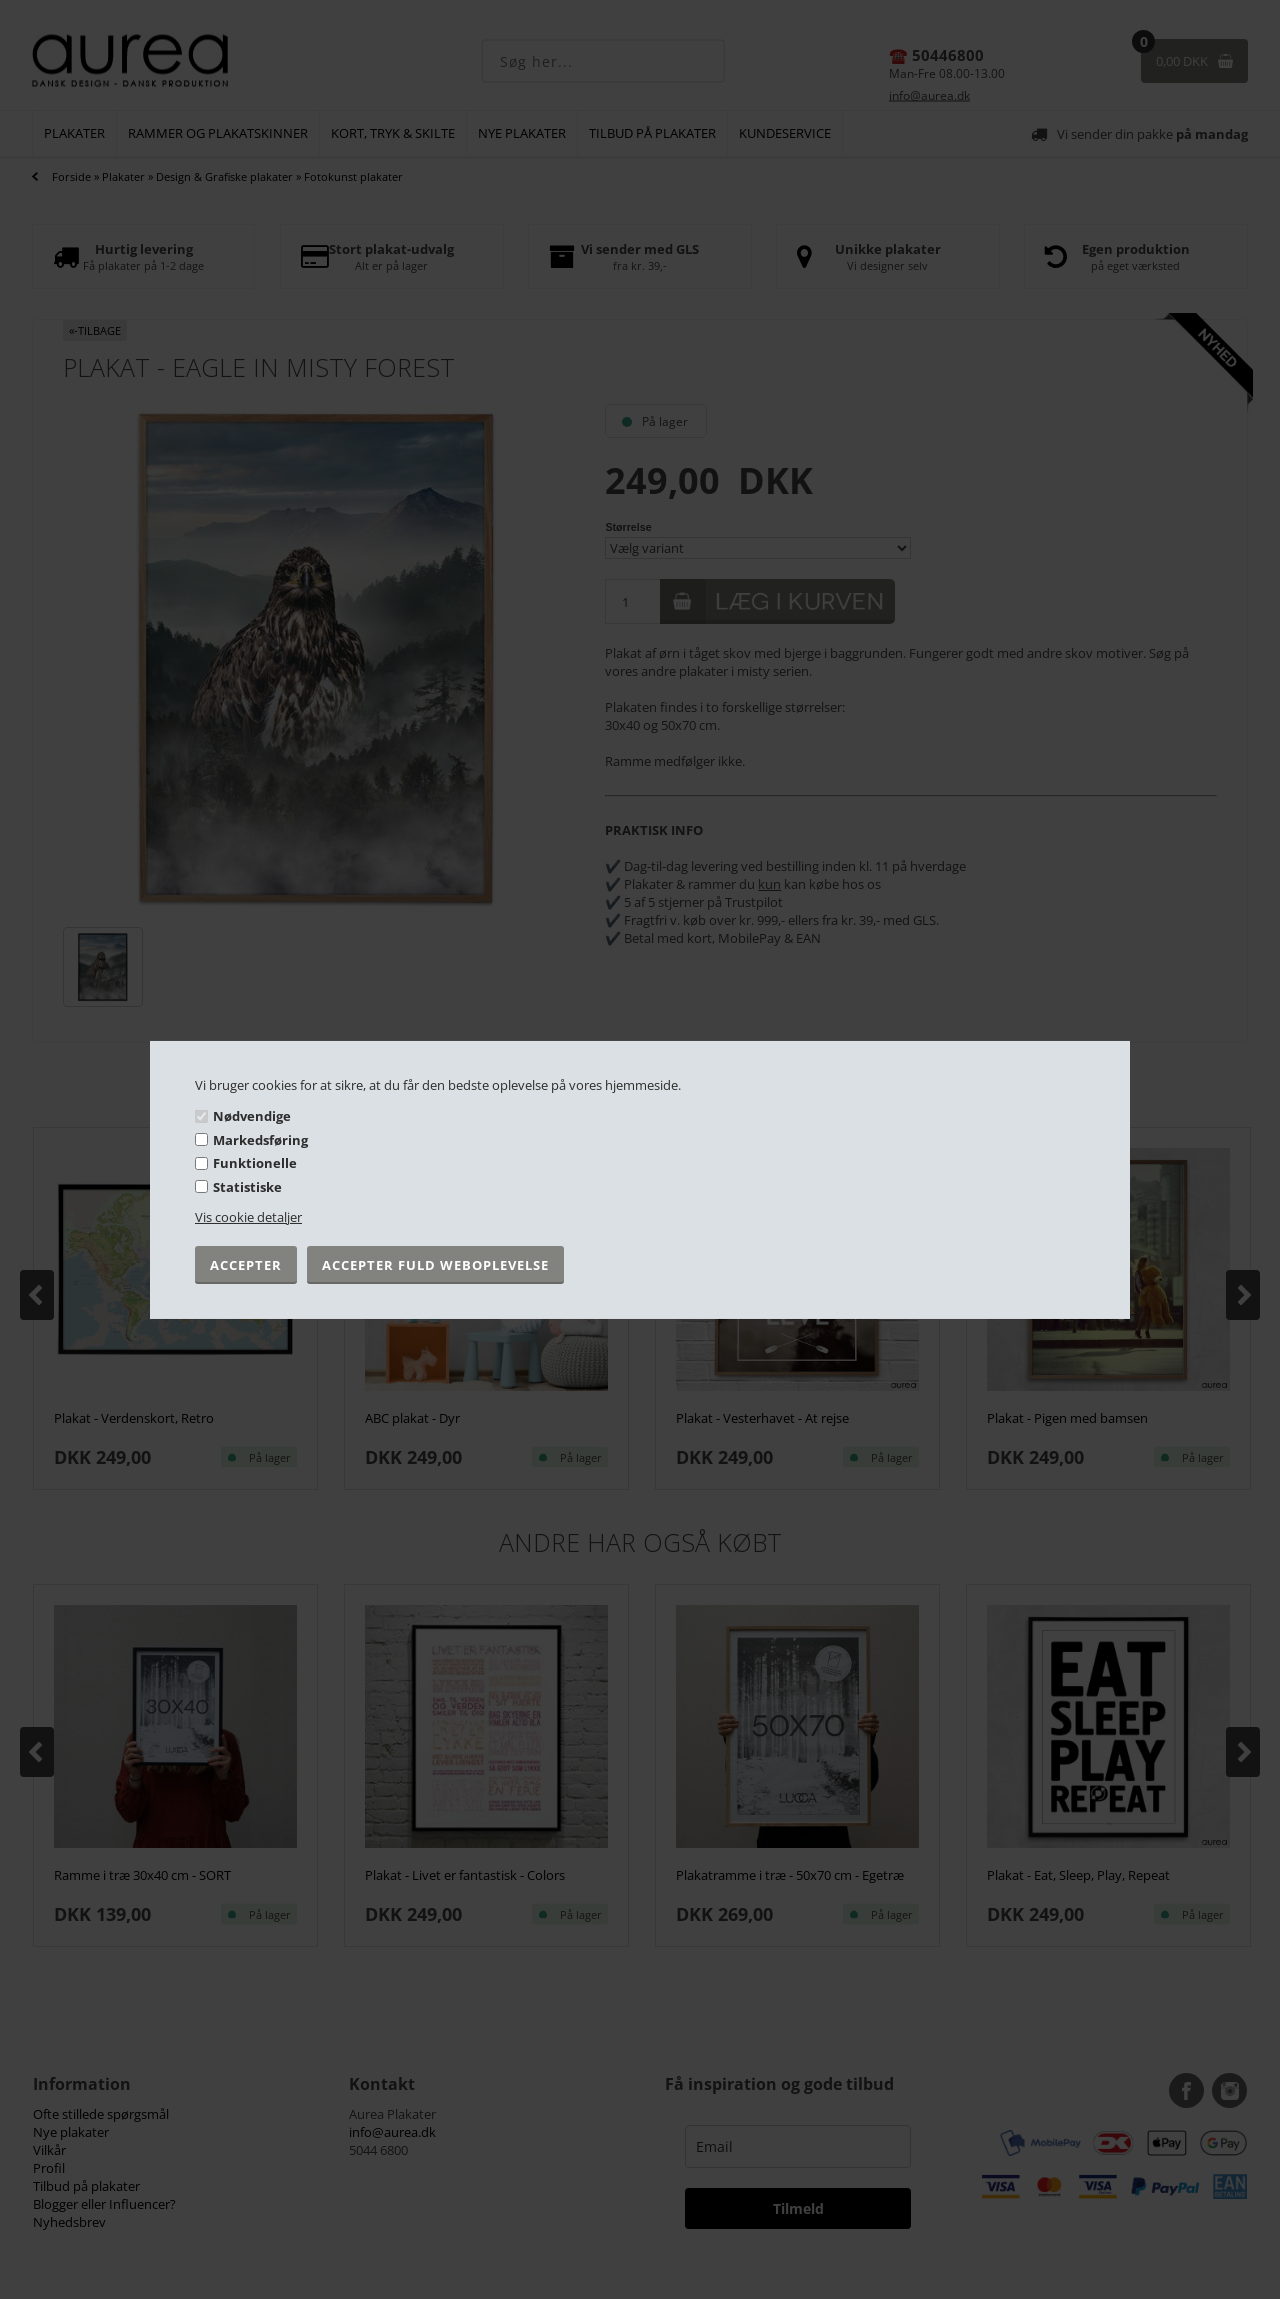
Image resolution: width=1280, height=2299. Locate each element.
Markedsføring (260, 1140)
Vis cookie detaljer (248, 1217)
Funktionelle (255, 1163)
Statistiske (247, 1187)
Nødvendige (252, 1116)
